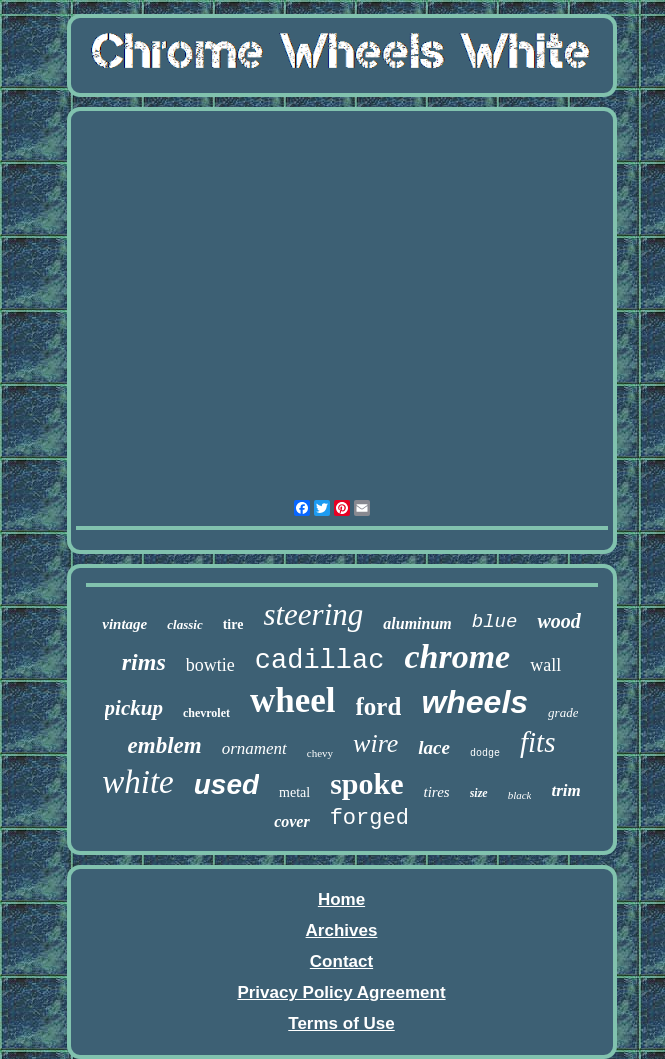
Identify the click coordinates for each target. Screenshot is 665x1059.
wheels (474, 702)
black (520, 795)
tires (437, 792)
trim (565, 790)
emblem (165, 745)
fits (537, 742)
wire (375, 743)
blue (495, 622)
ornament (254, 748)
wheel (293, 700)
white (138, 782)
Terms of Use (341, 1023)
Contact (341, 961)
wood (558, 621)
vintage (124, 624)
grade (563, 712)
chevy (320, 753)
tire (233, 624)
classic (184, 624)
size (479, 793)
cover (292, 821)
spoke (366, 783)
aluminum (417, 623)
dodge (485, 753)
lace (434, 747)
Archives (342, 930)
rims (144, 662)
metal (294, 792)
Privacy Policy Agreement (341, 992)
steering (313, 614)
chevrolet (206, 713)
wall (545, 665)
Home (341, 899)
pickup (134, 708)
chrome (457, 656)
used (226, 784)
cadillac (320, 661)
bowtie (210, 665)
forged (369, 818)
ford (379, 706)
